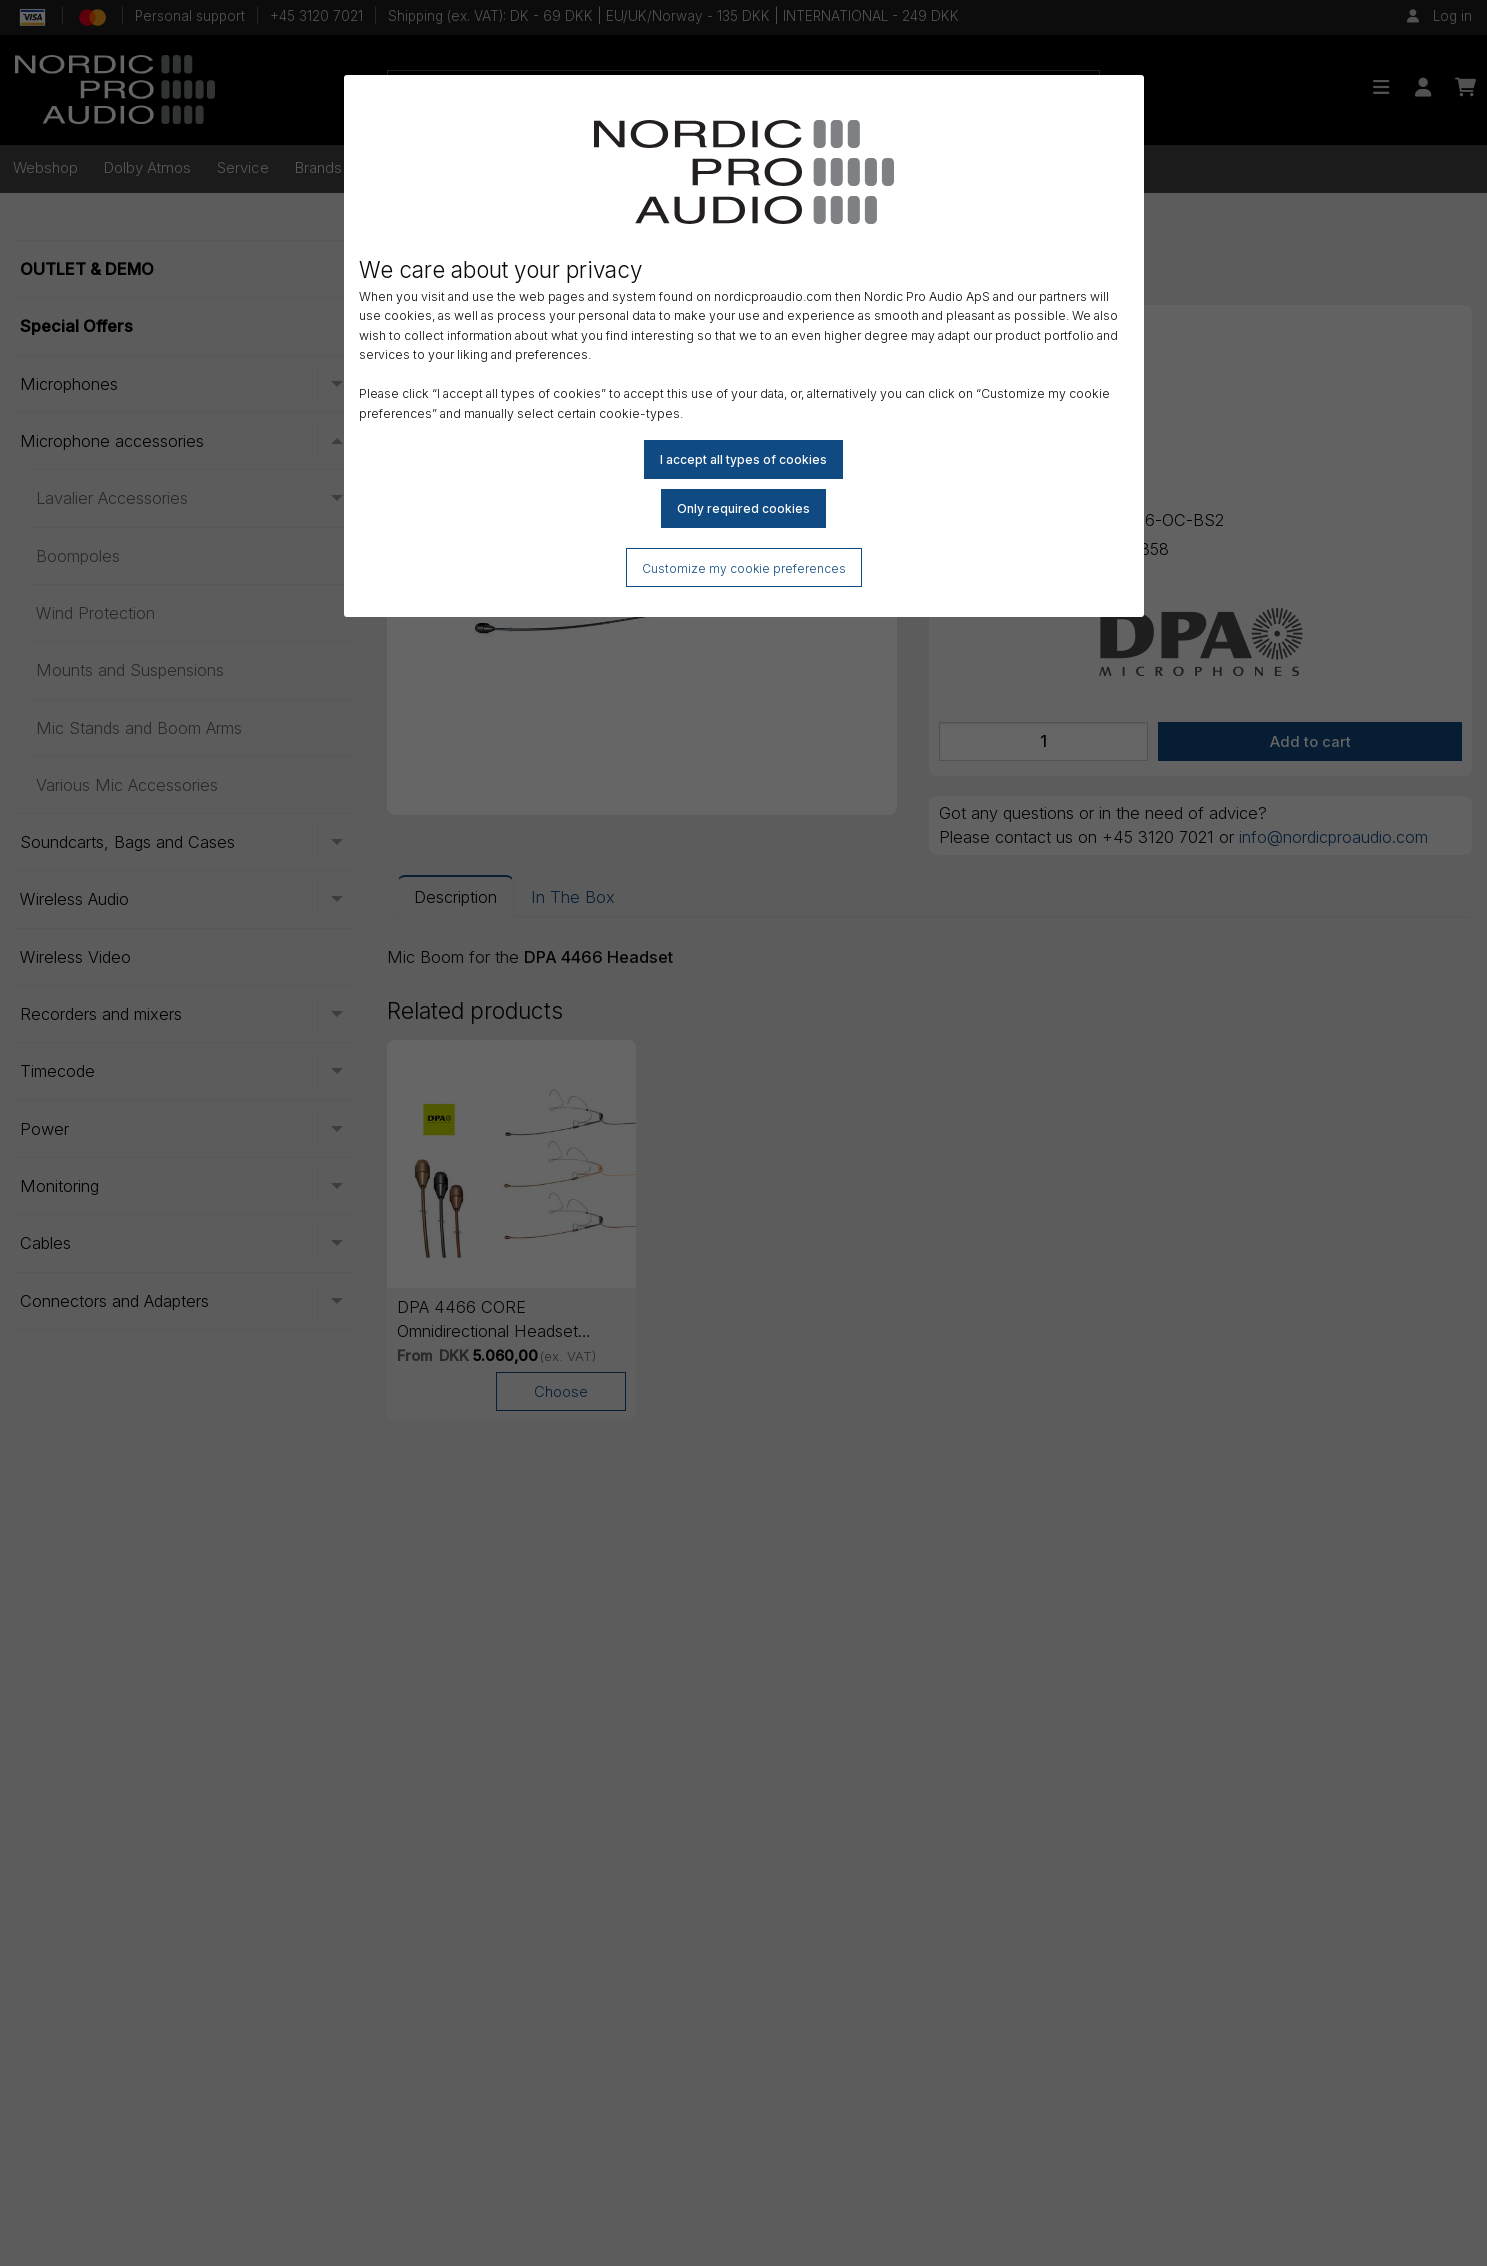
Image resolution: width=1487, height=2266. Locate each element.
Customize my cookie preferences (743, 568)
